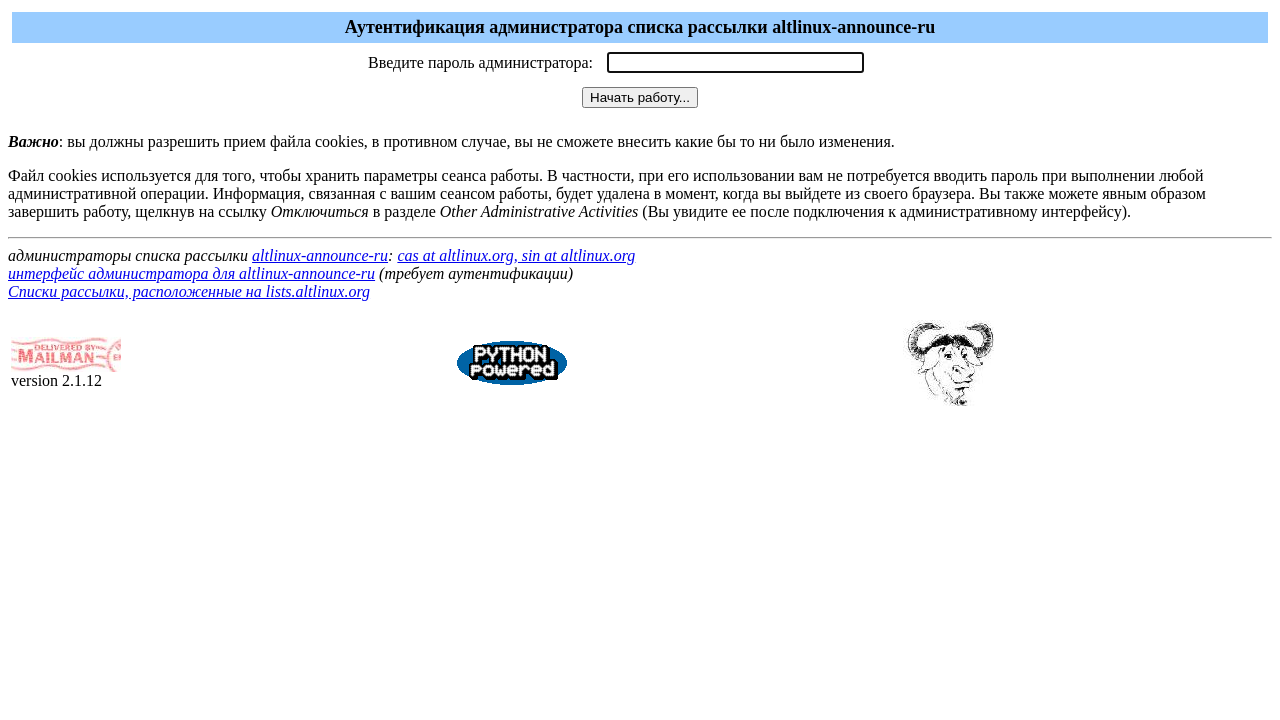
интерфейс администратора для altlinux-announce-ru (191, 273)
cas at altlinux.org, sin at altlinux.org (516, 255)
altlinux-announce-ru (320, 255)
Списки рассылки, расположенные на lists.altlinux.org (189, 291)
